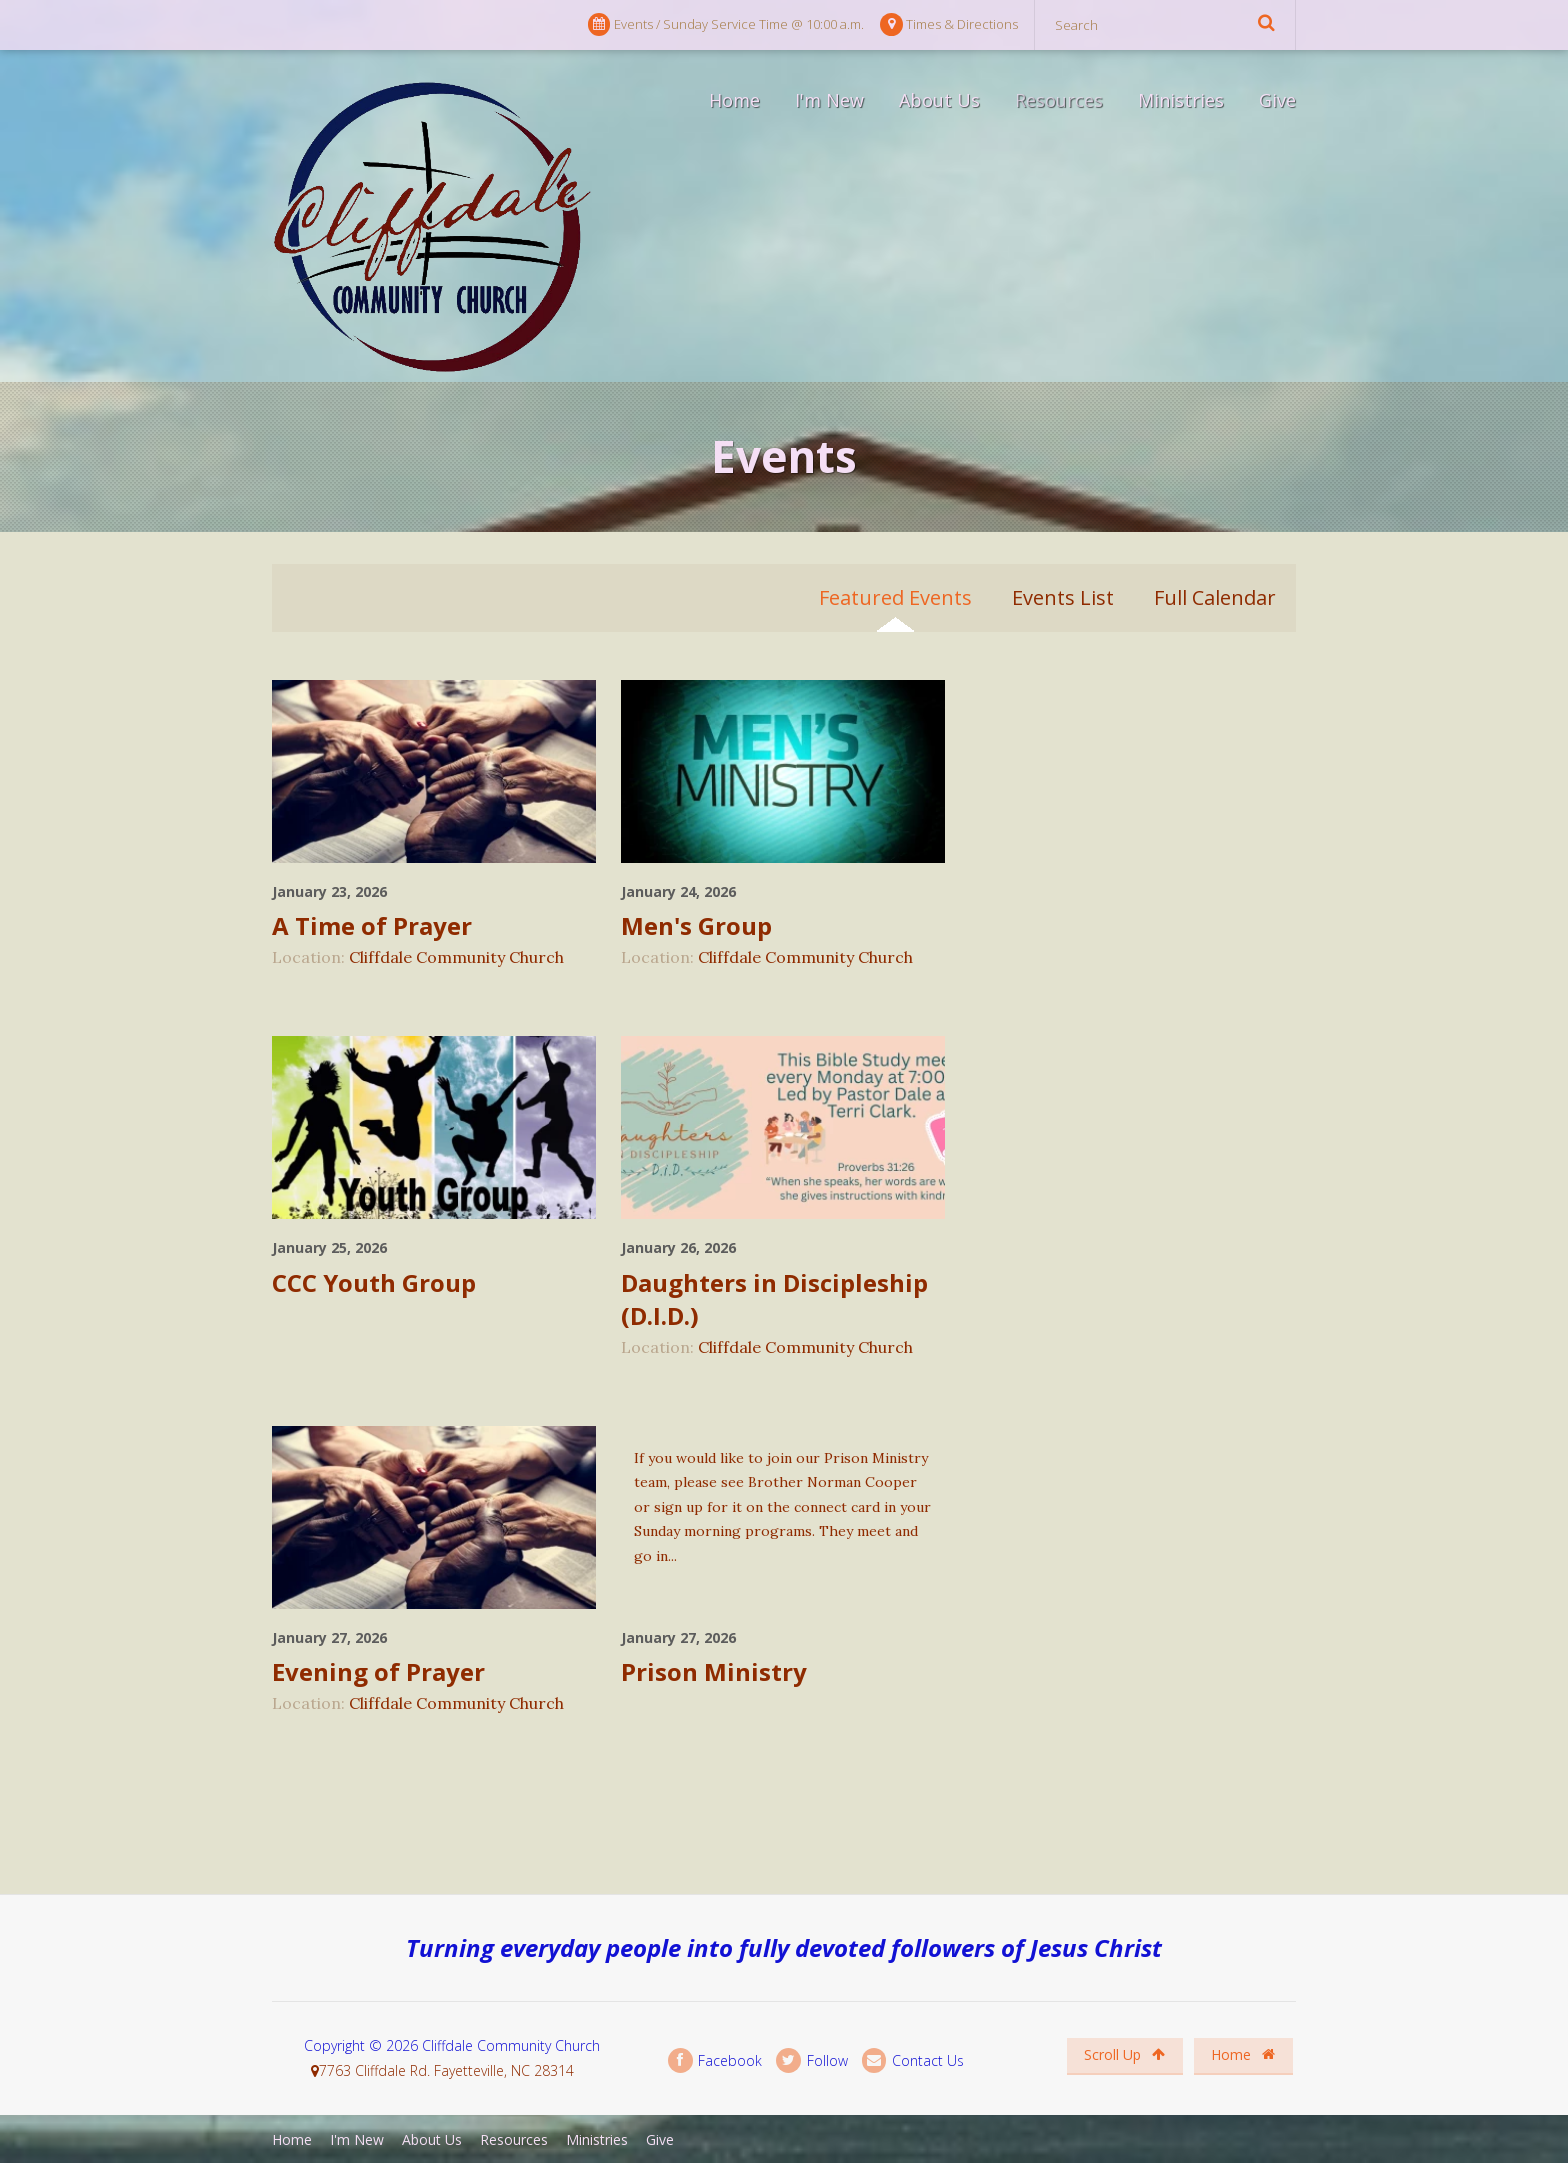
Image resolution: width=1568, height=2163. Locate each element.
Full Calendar (1215, 597)
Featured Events (895, 597)
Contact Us (913, 2060)
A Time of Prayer (372, 925)
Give (1277, 100)
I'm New (829, 100)
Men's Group (696, 925)
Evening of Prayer (378, 1671)
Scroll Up (1124, 2054)
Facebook (715, 2060)
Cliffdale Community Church (456, 957)
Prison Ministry (714, 1671)
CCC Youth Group (374, 1282)
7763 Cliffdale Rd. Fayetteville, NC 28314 (446, 2070)
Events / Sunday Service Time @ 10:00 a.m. (726, 24)
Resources (1059, 100)
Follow (811, 2060)
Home (734, 100)
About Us (939, 100)
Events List (1063, 597)
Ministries (1181, 100)
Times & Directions (949, 24)
